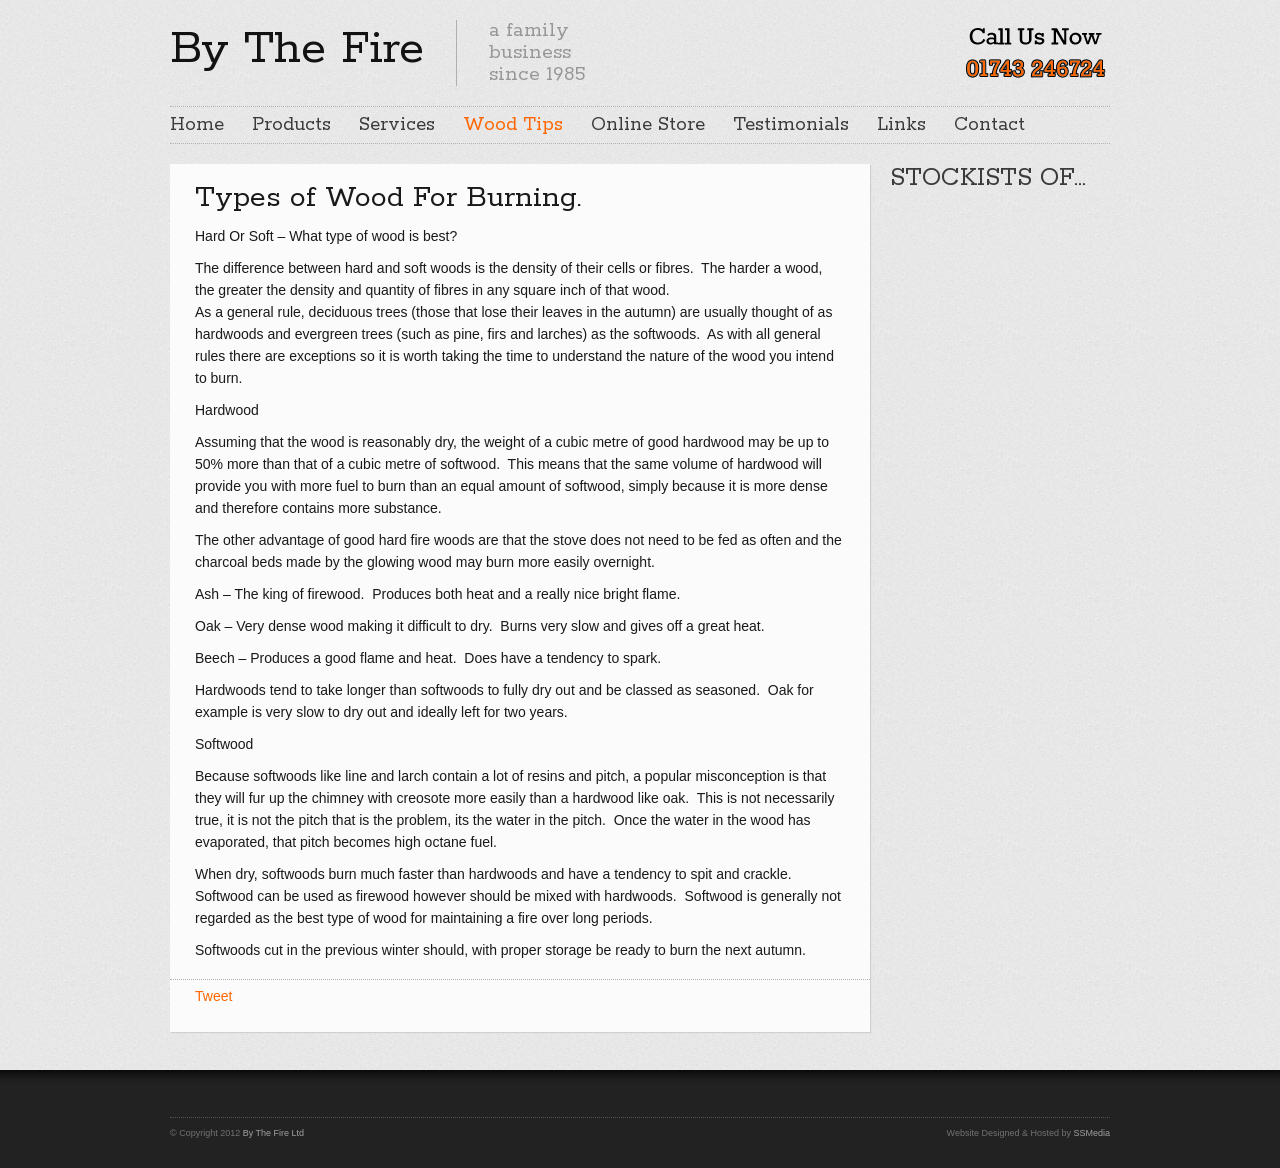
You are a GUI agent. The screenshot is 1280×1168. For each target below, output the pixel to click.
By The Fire (297, 49)
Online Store (648, 125)
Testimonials (791, 125)
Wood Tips (513, 125)
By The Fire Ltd (273, 1133)
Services (397, 125)
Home (197, 125)
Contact (989, 125)
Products (291, 125)
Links (901, 125)
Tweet (213, 996)
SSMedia (1091, 1133)
